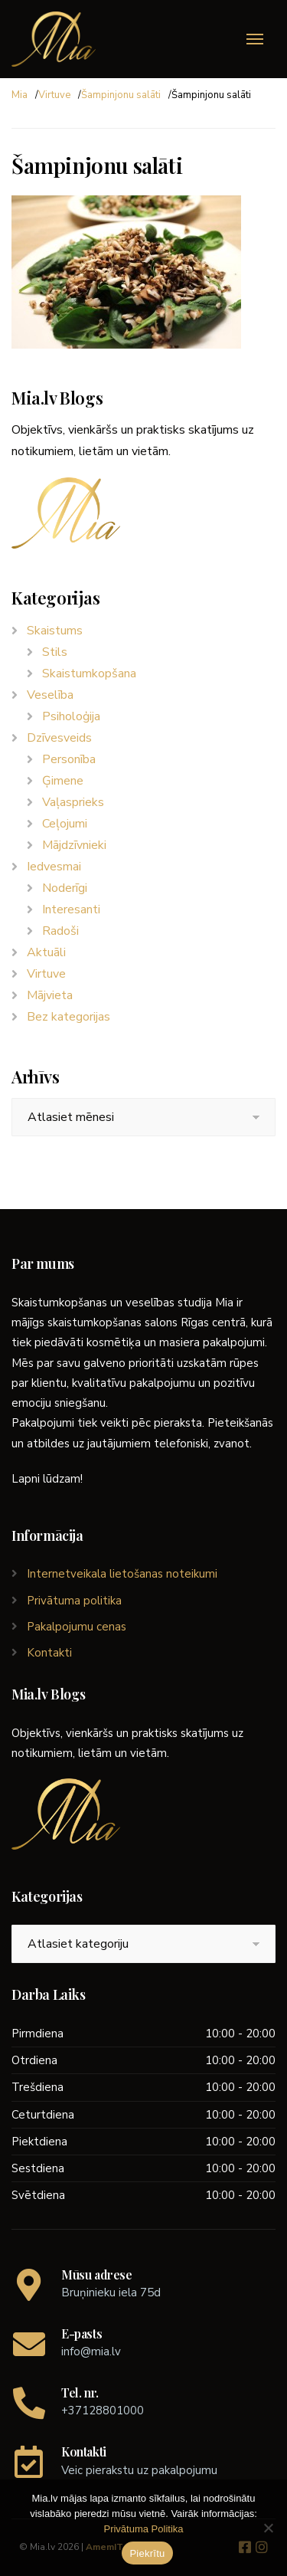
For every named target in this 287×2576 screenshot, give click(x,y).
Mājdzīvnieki (74, 845)
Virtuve (54, 95)
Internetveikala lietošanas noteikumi (122, 1573)
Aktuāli (46, 952)
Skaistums (55, 630)
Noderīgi (64, 888)
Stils (54, 652)
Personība (69, 759)
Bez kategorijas (68, 1016)
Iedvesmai (54, 866)
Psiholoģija (71, 716)
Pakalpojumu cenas (76, 1626)
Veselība (50, 695)
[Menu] (255, 39)
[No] (268, 2527)
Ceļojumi (64, 823)
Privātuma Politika (143, 2529)
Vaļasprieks (73, 802)
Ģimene (62, 780)
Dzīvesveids (59, 737)
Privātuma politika (74, 1600)
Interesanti (71, 909)
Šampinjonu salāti (121, 95)
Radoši (60, 931)
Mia (19, 95)
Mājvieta (50, 995)
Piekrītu (147, 2553)
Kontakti (49, 1652)
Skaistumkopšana (89, 673)
